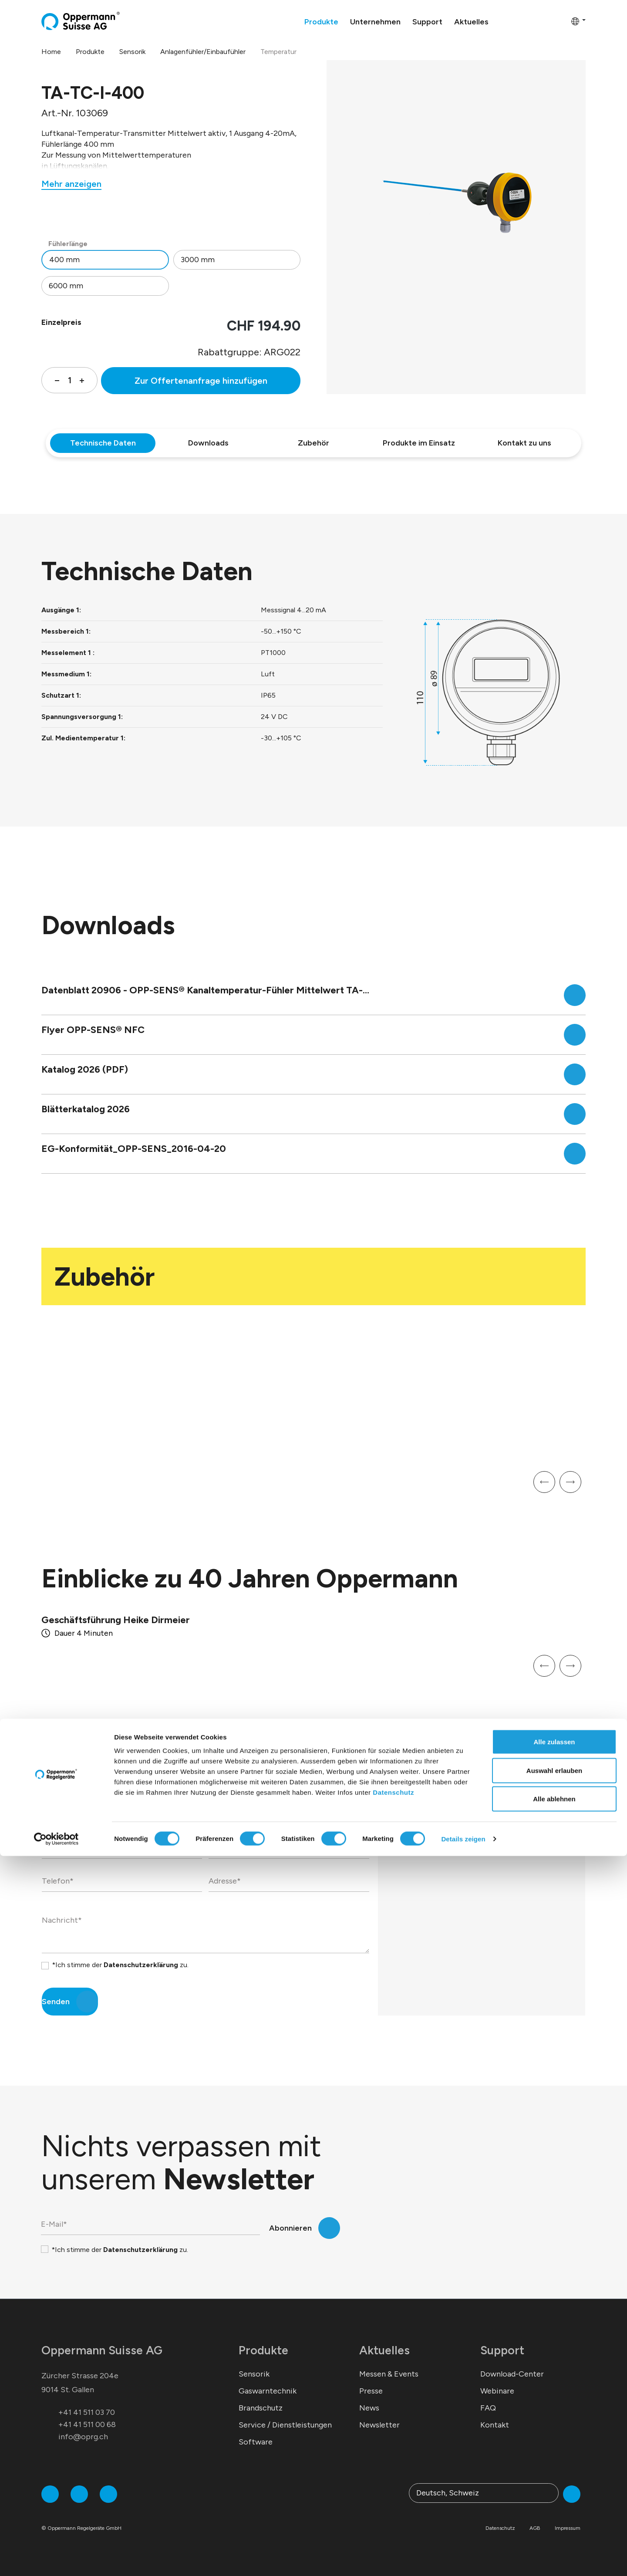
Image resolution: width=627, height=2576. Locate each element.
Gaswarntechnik (268, 2391)
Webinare (497, 2391)
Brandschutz (261, 2408)
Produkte (263, 2350)
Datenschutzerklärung (141, 1965)
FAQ (488, 2408)
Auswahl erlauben (554, 2490)
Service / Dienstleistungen (285, 2425)
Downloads (208, 443)
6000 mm (66, 285)
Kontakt (494, 2425)
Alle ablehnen (554, 2518)
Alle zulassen (554, 2461)
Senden (56, 2001)
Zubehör (313, 443)
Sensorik (254, 2374)
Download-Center (512, 2374)
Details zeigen (463, 2558)
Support (502, 2350)
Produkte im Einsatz (419, 443)
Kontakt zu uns (524, 443)
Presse (371, 2391)
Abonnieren (290, 2228)
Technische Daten (103, 443)
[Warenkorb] (561, 21)
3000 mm (198, 259)
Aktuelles (384, 2350)
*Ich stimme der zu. (120, 1965)
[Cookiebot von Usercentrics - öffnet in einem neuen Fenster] (56, 2559)
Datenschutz (393, 2512)
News (369, 2408)
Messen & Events (388, 2374)
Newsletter (379, 2425)
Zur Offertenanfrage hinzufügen (201, 380)
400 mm (64, 259)
